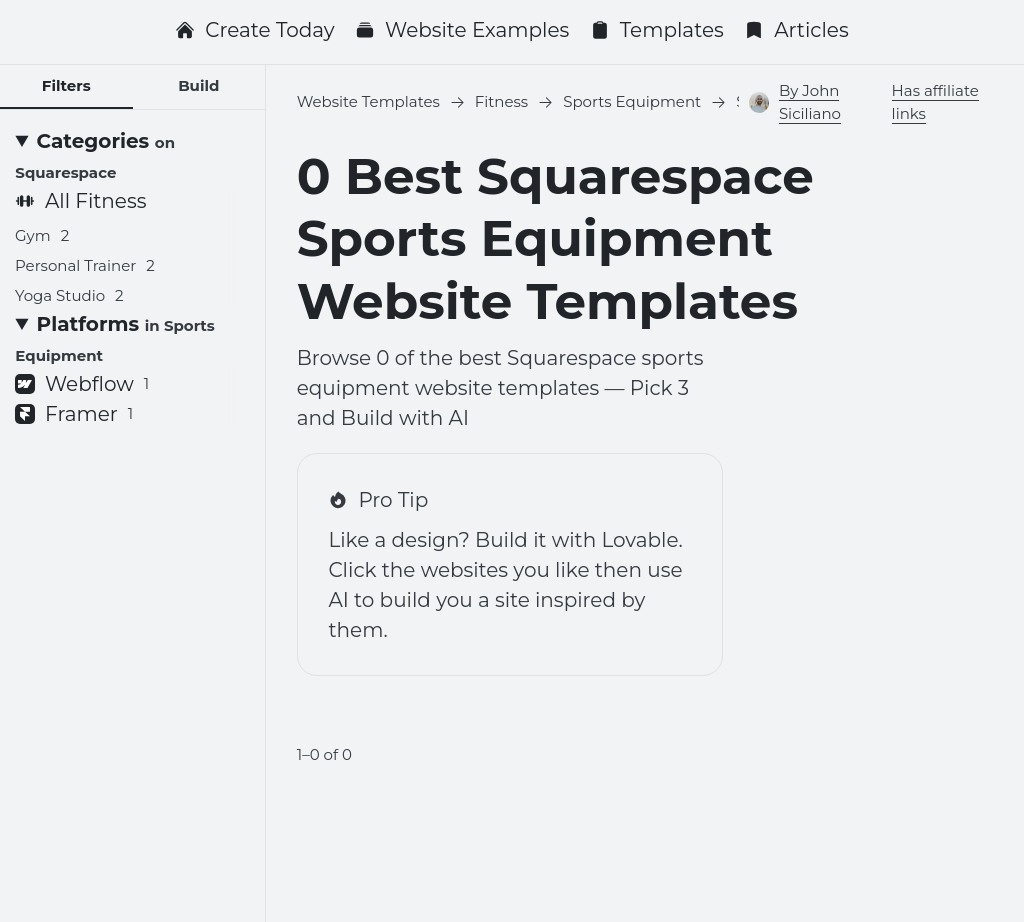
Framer (74, 414)
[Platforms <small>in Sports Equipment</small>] (132, 339)
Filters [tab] (66, 85)
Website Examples (462, 30)
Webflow (82, 384)
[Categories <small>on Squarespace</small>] (132, 156)
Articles (796, 30)
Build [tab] (198, 85)
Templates (657, 30)
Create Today (254, 30)
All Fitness (80, 201)
